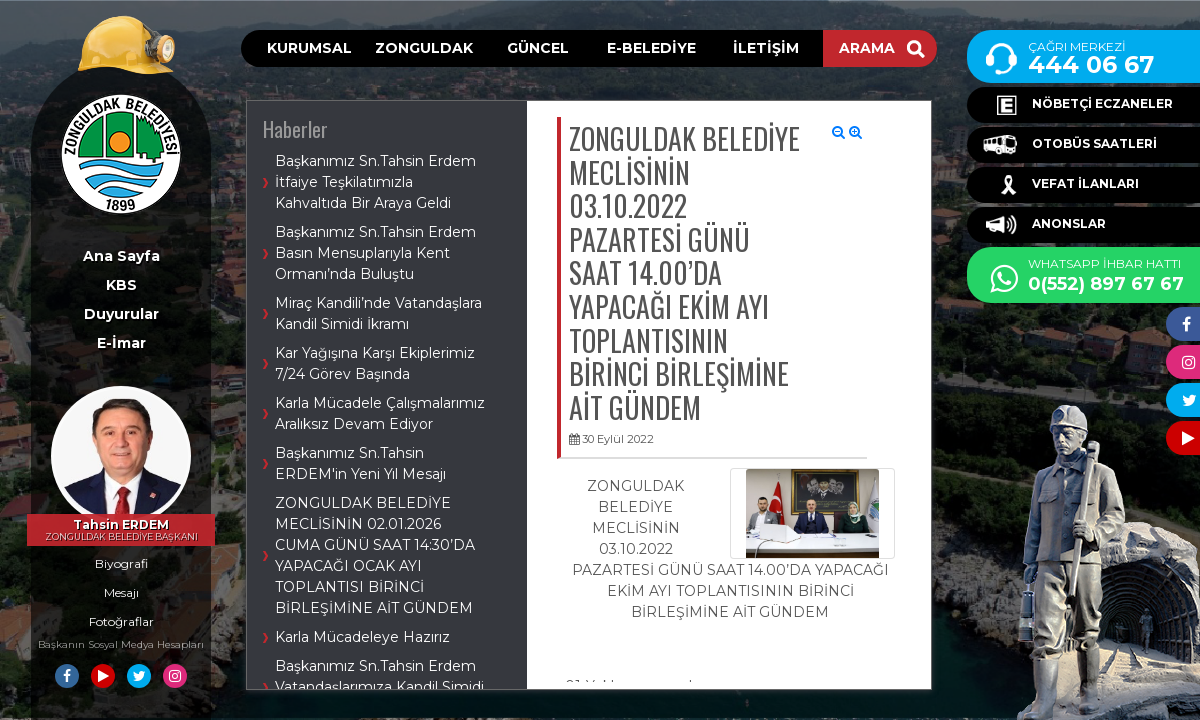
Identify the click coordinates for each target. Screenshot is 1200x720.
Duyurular (121, 314)
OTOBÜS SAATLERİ (1070, 145)
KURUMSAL (309, 48)
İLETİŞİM (766, 48)
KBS (121, 285)
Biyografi (121, 563)
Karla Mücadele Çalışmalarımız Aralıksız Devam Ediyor (380, 413)
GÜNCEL (538, 48)
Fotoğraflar (121, 621)
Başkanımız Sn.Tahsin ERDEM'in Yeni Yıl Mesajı (360, 463)
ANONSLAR (1044, 225)
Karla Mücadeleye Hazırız (362, 637)
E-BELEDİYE (651, 48)
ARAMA (882, 48)
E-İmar (121, 343)
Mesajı (121, 592)
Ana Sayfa (121, 256)
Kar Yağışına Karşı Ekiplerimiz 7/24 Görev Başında (375, 363)
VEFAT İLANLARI (1061, 185)
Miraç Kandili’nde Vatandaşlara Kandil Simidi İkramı (378, 313)
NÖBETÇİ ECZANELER (1078, 105)
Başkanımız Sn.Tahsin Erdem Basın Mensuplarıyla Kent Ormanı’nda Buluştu (375, 253)
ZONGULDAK (424, 48)
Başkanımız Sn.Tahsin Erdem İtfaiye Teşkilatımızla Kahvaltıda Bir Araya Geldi (375, 182)
